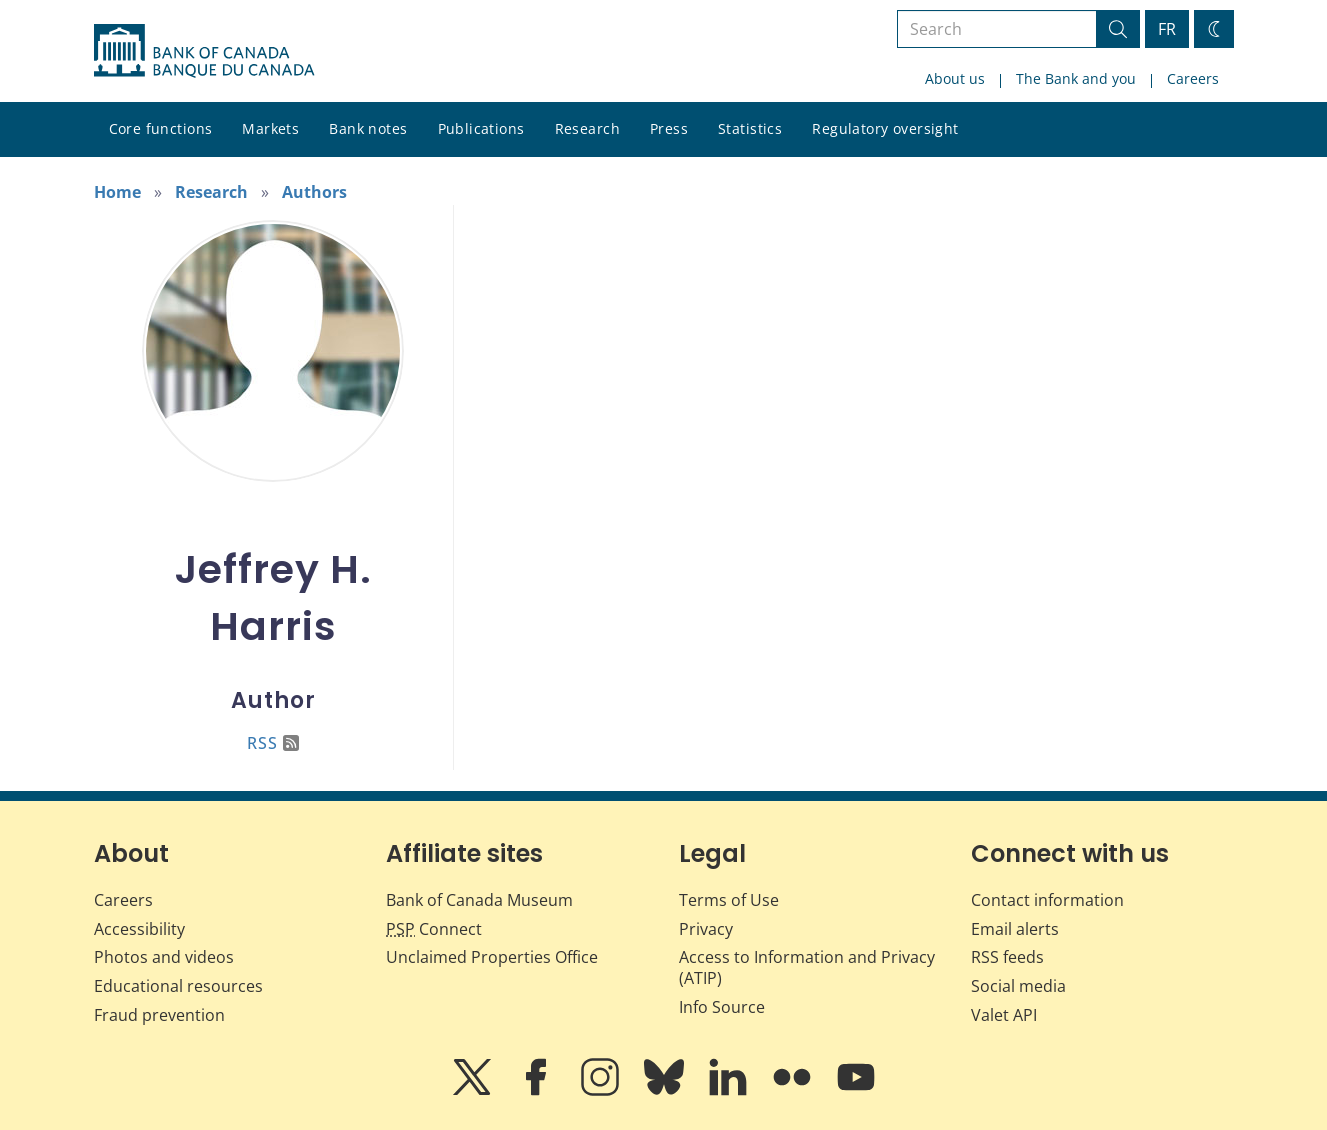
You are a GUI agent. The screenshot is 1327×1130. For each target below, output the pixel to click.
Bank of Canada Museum (479, 900)
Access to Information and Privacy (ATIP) (807, 967)
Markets (270, 128)
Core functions (161, 128)
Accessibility (139, 929)
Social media (1018, 986)
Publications (481, 128)
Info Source (722, 1007)
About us (955, 78)
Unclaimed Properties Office (492, 957)
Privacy (706, 929)
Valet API (1004, 1015)
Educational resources (178, 986)
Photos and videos (164, 957)
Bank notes (368, 128)
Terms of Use (729, 900)
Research (587, 128)
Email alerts (1015, 929)
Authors (314, 192)
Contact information (1047, 900)
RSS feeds (1007, 957)
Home (117, 192)
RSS (273, 743)
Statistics (750, 128)
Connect (434, 929)
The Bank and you (1076, 78)
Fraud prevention (159, 1015)
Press (669, 128)
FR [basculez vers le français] (1167, 29)
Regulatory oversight (885, 128)
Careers (1193, 78)
